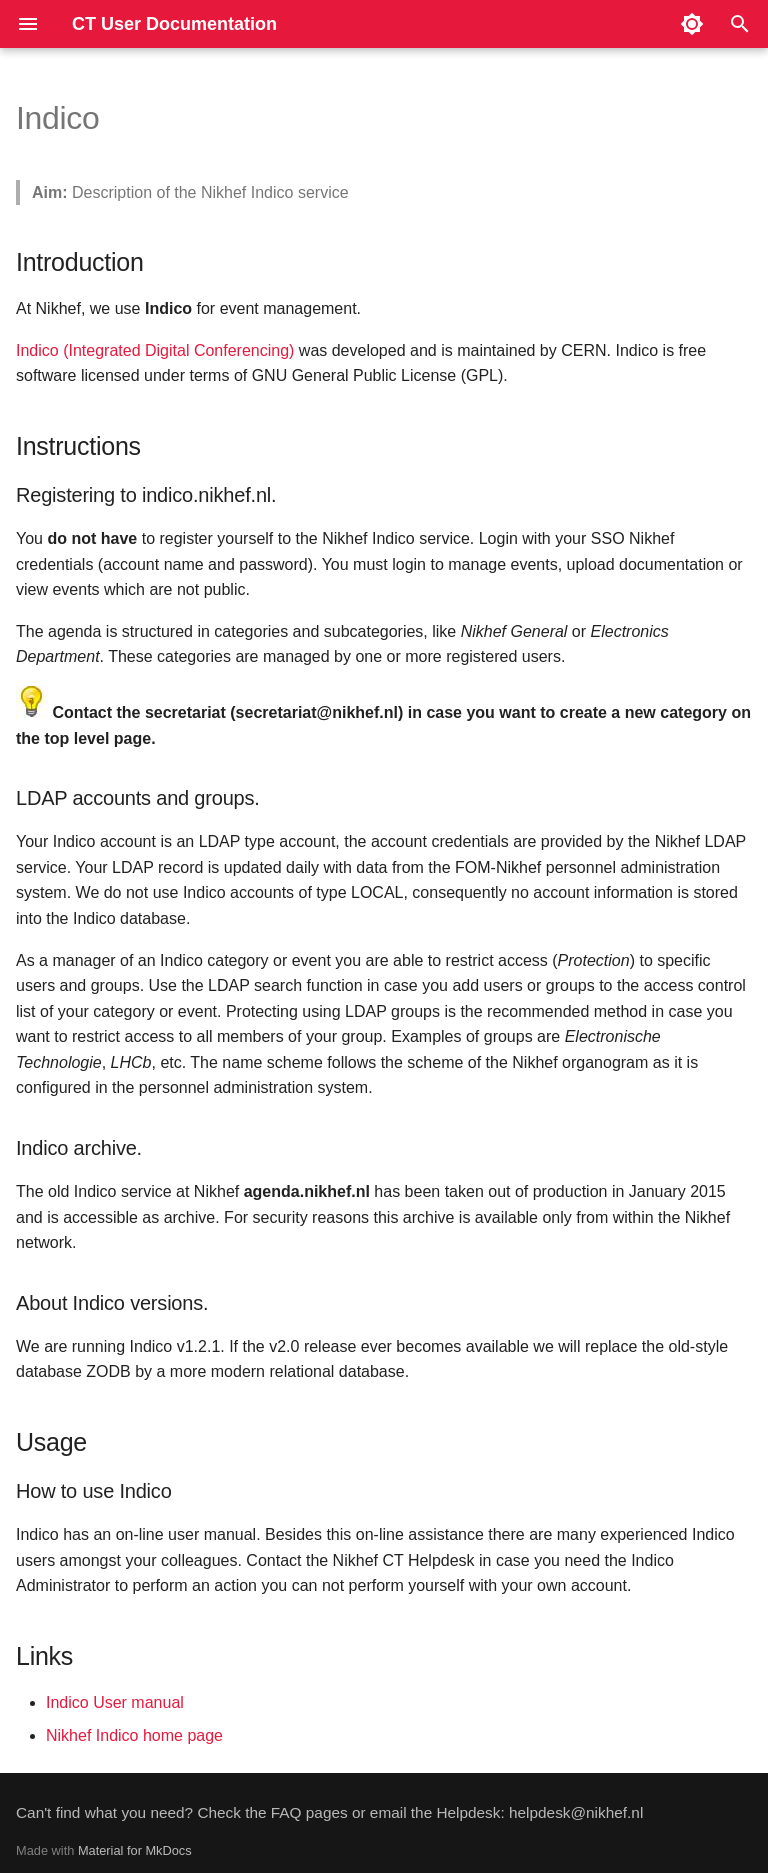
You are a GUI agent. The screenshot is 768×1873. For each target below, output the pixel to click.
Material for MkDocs (135, 1850)
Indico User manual (115, 1702)
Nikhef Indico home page (134, 1735)
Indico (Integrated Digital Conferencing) (155, 350)
